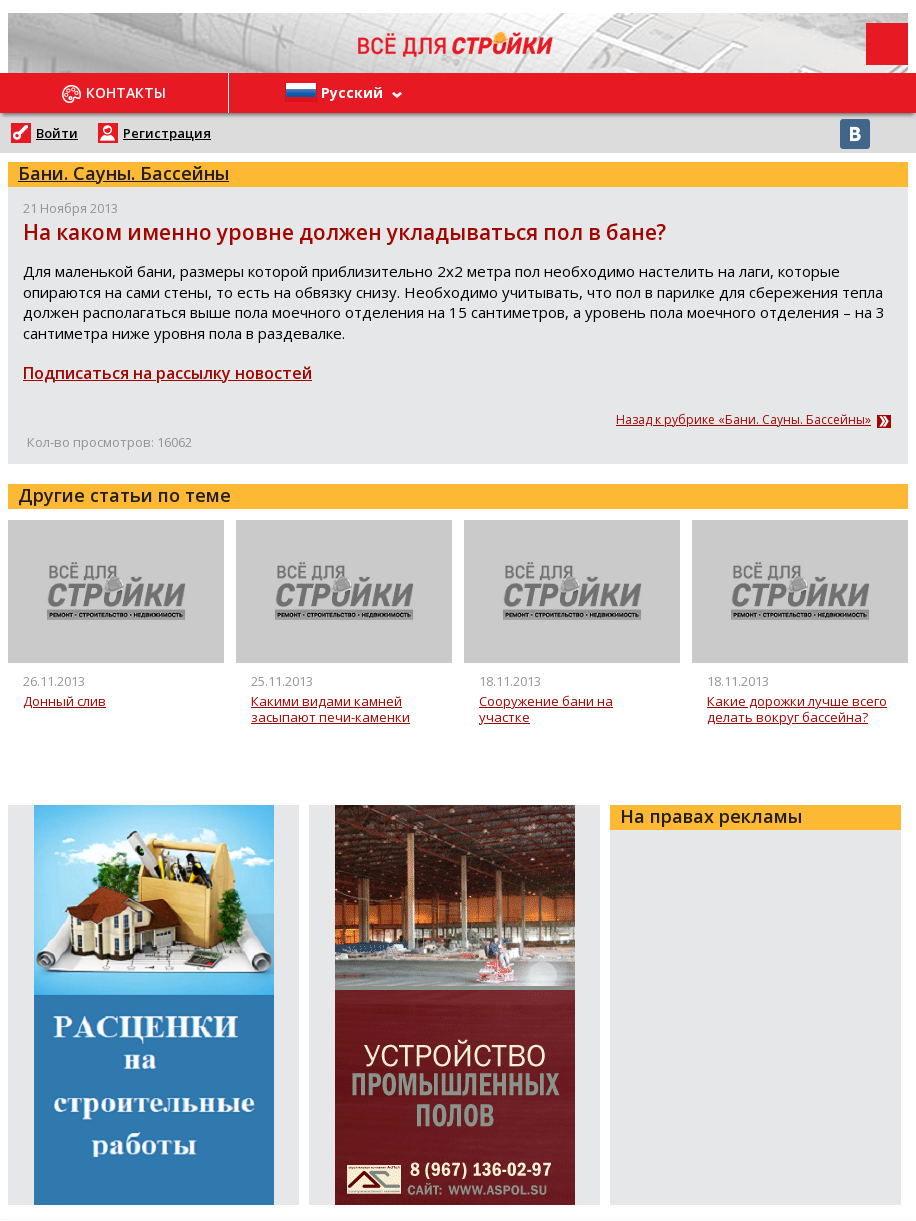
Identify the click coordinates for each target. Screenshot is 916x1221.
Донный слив (64, 702)
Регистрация (167, 133)
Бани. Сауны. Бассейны (123, 173)
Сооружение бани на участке (546, 709)
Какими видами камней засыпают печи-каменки (330, 709)
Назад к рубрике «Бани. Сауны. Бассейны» (743, 420)
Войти (57, 133)
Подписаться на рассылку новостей (167, 373)
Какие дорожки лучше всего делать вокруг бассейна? (797, 709)
